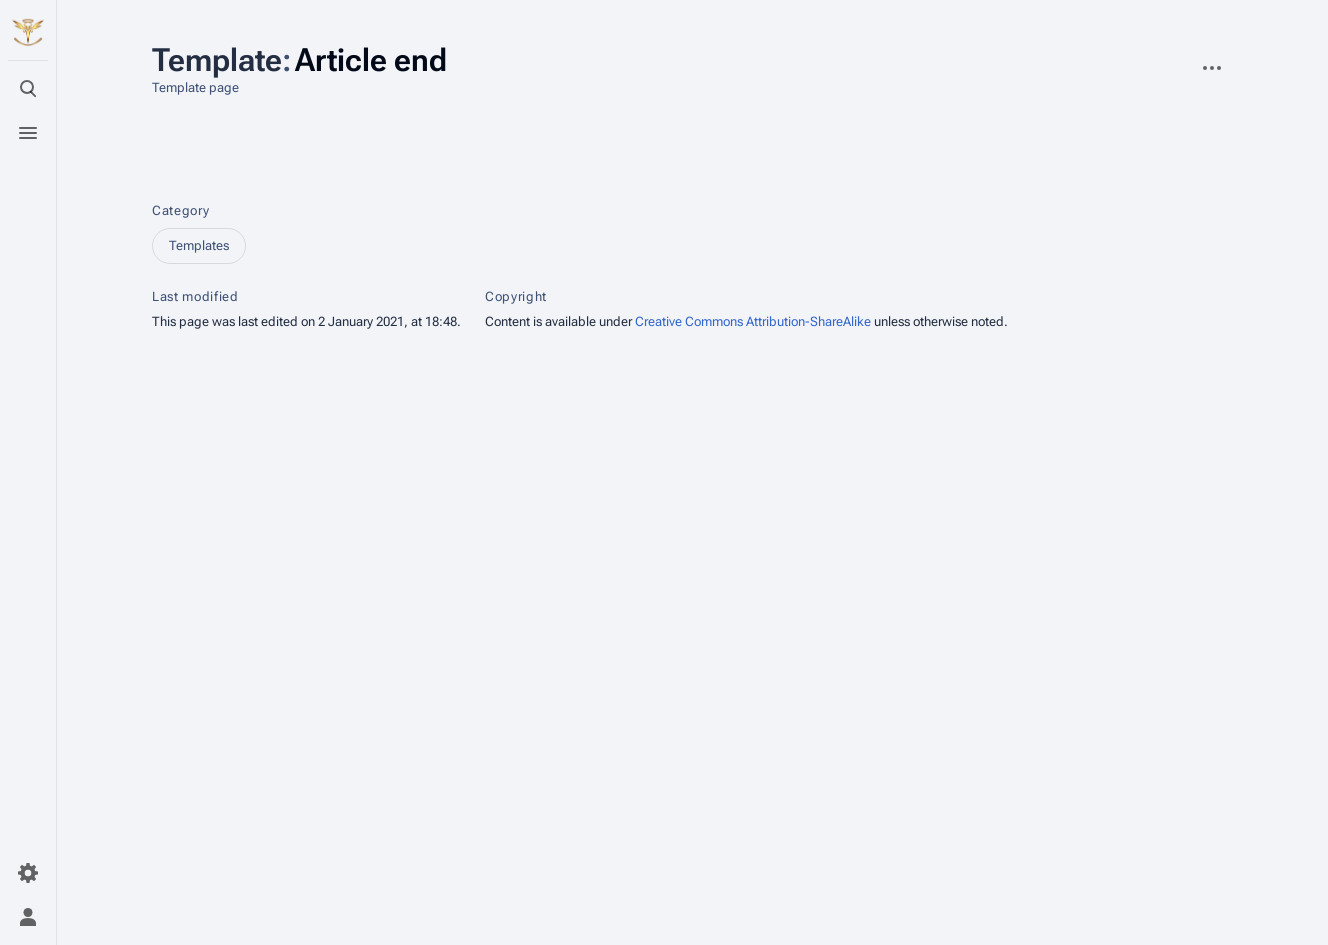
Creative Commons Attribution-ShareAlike (753, 321)
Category (180, 210)
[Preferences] (28, 873)
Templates (199, 245)
